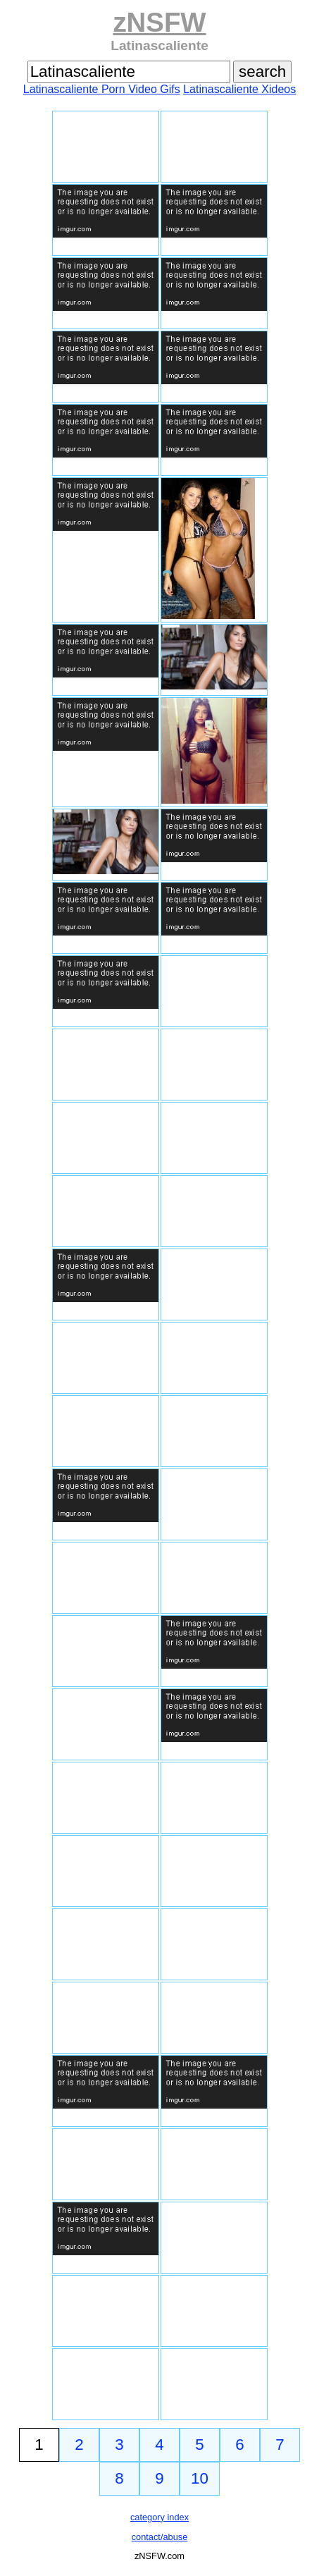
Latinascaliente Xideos (239, 89)
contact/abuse (160, 2537)
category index (159, 2517)
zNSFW (159, 22)
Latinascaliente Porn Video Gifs (101, 89)
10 (199, 2478)
